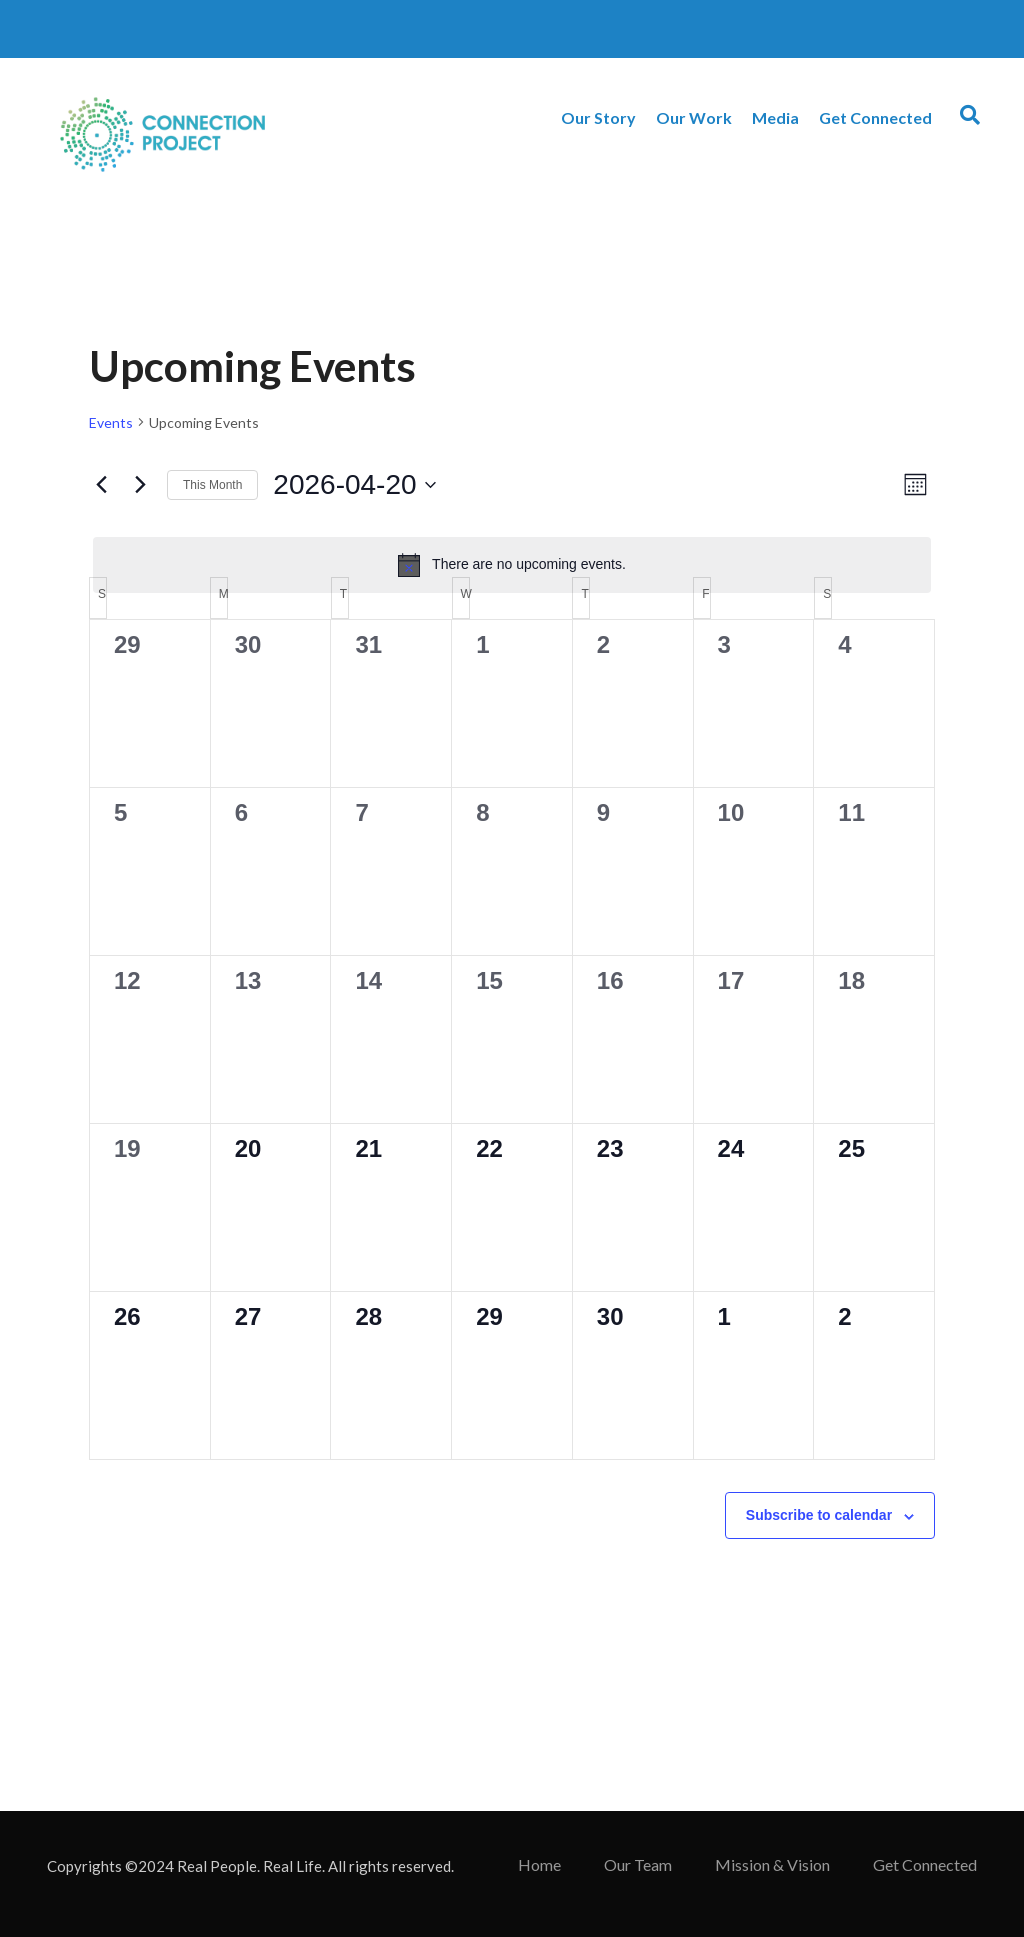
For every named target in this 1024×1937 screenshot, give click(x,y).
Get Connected (875, 117)
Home (539, 1864)
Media (775, 117)
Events (111, 422)
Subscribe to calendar (819, 1515)
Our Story (598, 117)
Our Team (638, 1864)
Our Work (694, 117)
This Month (212, 485)
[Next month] (140, 485)
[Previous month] (101, 485)
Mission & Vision (772, 1864)
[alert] (512, 565)
